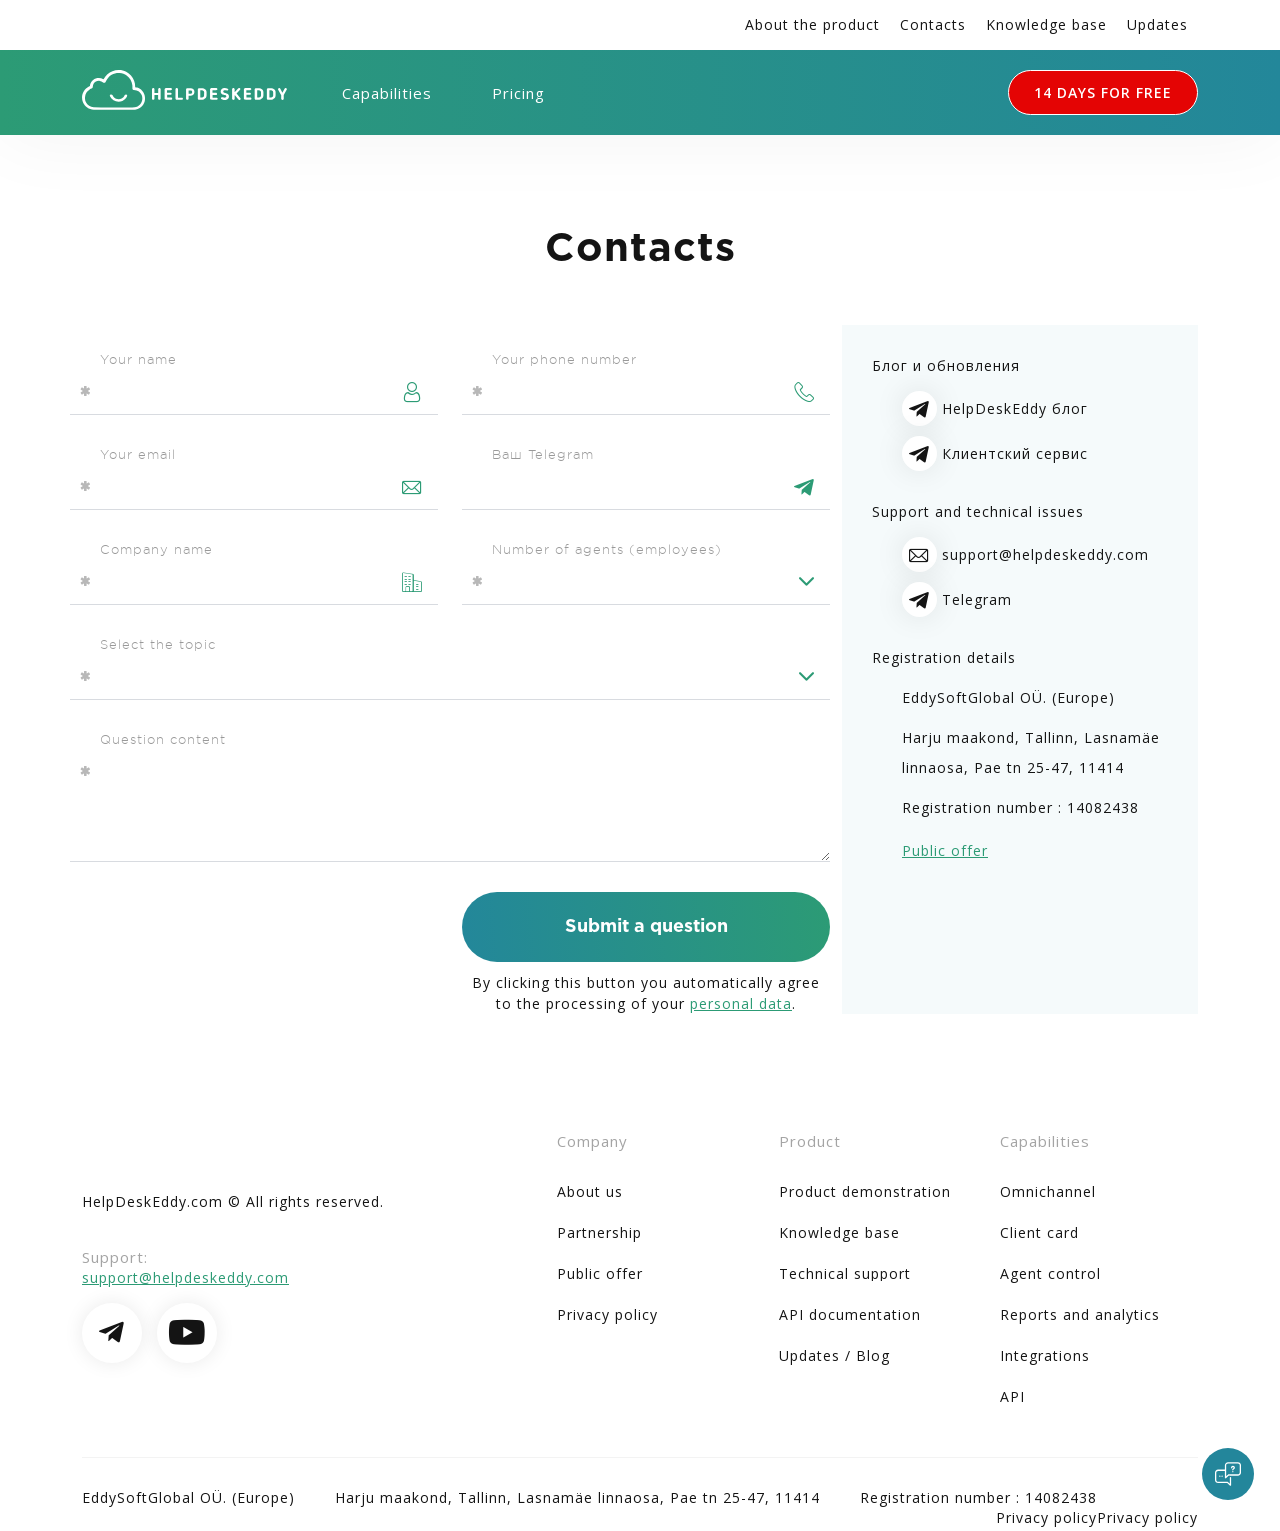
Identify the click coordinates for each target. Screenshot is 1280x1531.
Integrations (1045, 1355)
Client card (1039, 1232)
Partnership (599, 1232)
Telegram (977, 599)
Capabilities (387, 93)
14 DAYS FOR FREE (1103, 92)
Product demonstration (865, 1191)
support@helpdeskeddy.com (1045, 554)
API (1012, 1396)
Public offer (945, 850)
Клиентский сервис (1015, 453)
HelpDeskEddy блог (1015, 408)
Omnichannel (1048, 1191)
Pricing (518, 93)
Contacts (933, 24)
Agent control (1050, 1273)
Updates (1157, 24)
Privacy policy (607, 1314)
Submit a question (646, 927)
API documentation (850, 1314)
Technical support (845, 1273)
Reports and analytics (1080, 1314)
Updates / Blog (834, 1355)
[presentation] (222, 931)
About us (590, 1191)
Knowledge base (1046, 24)
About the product (812, 24)
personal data (741, 1003)
